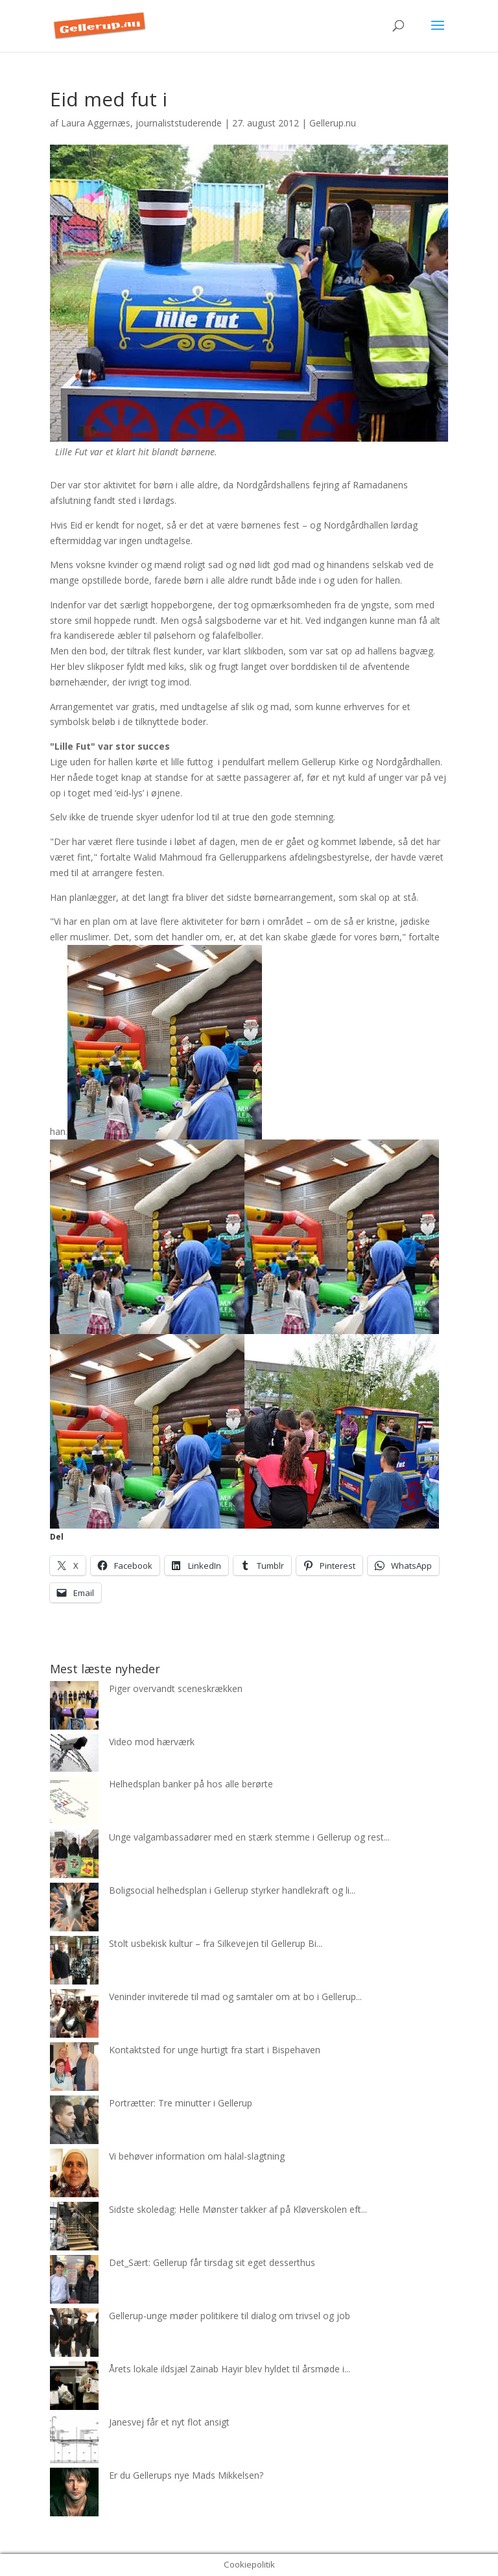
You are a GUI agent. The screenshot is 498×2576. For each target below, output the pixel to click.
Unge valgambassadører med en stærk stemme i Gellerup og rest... (249, 1837)
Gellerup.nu (332, 123)
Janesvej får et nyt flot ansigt (169, 2422)
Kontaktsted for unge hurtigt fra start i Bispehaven (214, 2050)
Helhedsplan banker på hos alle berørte (191, 1784)
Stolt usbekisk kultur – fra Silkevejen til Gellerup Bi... (215, 1943)
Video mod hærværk (152, 1741)
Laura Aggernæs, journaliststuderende (141, 123)
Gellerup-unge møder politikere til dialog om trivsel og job (229, 2315)
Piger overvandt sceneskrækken (176, 1688)
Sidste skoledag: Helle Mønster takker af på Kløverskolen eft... (238, 2209)
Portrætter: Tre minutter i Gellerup (180, 2103)
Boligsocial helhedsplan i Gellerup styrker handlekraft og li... (232, 1890)
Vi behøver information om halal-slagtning (197, 2156)
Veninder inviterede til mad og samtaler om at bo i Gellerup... (235, 1996)
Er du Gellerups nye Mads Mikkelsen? (186, 2475)
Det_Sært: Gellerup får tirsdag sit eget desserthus (212, 2262)
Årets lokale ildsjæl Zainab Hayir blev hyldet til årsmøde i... (229, 2369)
